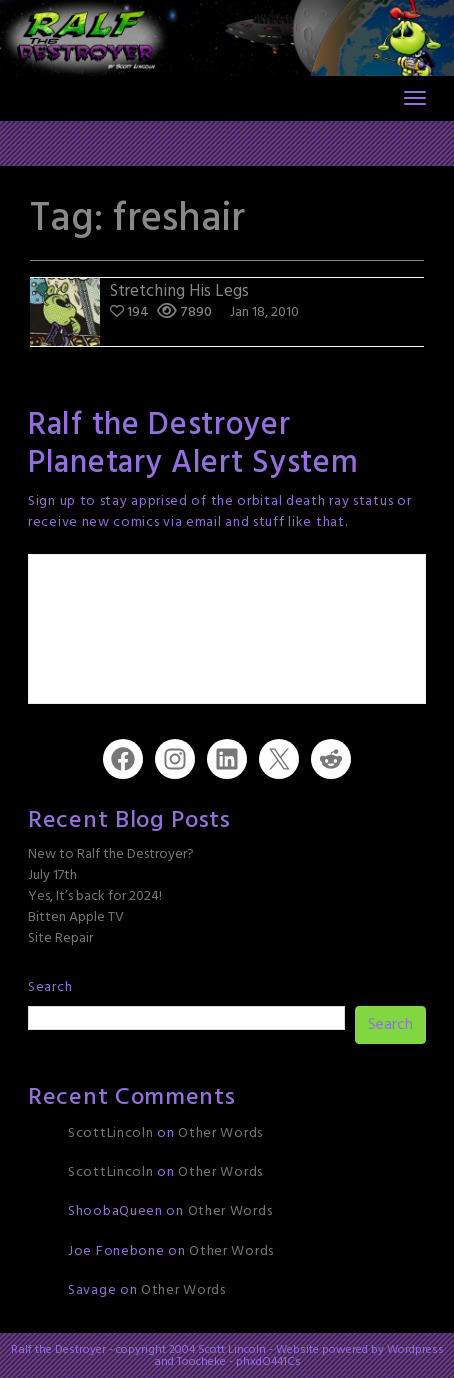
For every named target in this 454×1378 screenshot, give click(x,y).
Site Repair (60, 938)
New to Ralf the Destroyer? (111, 854)
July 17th (52, 875)
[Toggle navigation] (415, 98)
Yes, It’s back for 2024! (95, 896)
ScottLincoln (110, 1133)
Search (50, 987)
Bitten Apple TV (76, 917)
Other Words (220, 1133)
